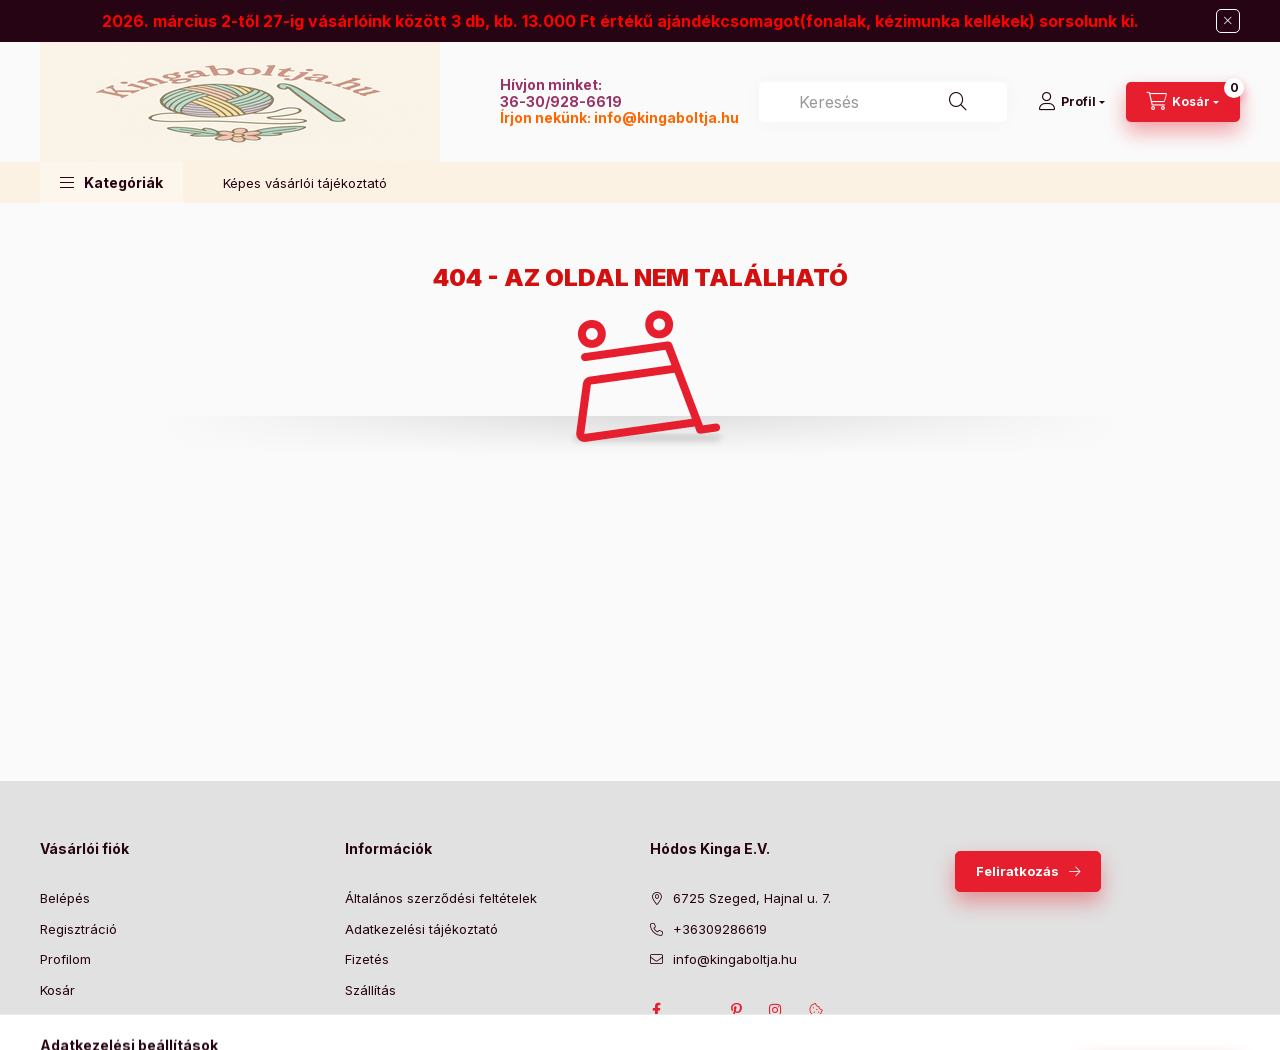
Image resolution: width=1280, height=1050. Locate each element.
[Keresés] (958, 102)
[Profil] (1071, 102)
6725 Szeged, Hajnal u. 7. (752, 898)
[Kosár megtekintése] (1183, 102)
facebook (656, 1010)
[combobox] (883, 102)
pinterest (736, 1010)
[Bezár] (1228, 21)
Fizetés (367, 959)
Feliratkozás (1017, 871)
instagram (776, 1010)
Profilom (65, 959)
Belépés (65, 898)
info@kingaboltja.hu (666, 117)
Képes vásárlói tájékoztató (305, 183)
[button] (111, 182)
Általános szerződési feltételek (441, 898)
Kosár (57, 990)
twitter (696, 1010)
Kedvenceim (78, 1020)
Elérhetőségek (389, 1020)
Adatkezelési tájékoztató (421, 929)
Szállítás (370, 990)
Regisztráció (78, 929)
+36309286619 (720, 929)
